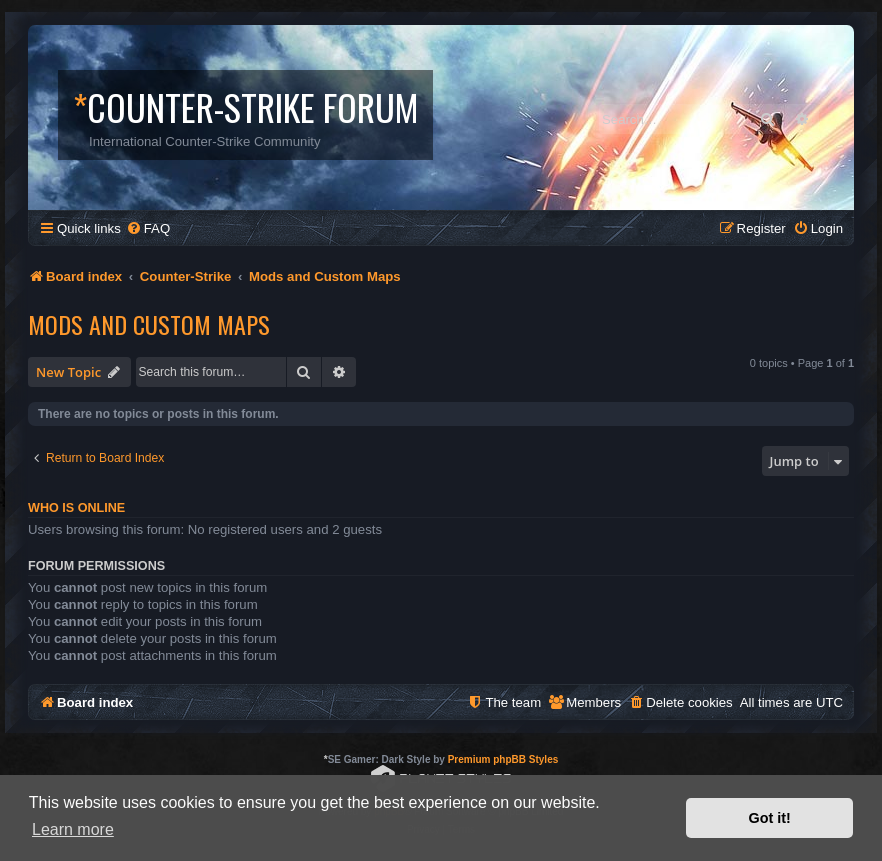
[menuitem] (148, 228)
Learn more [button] (73, 829)
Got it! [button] (770, 818)
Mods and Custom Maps (149, 324)
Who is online (76, 508)
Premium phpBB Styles (503, 759)
